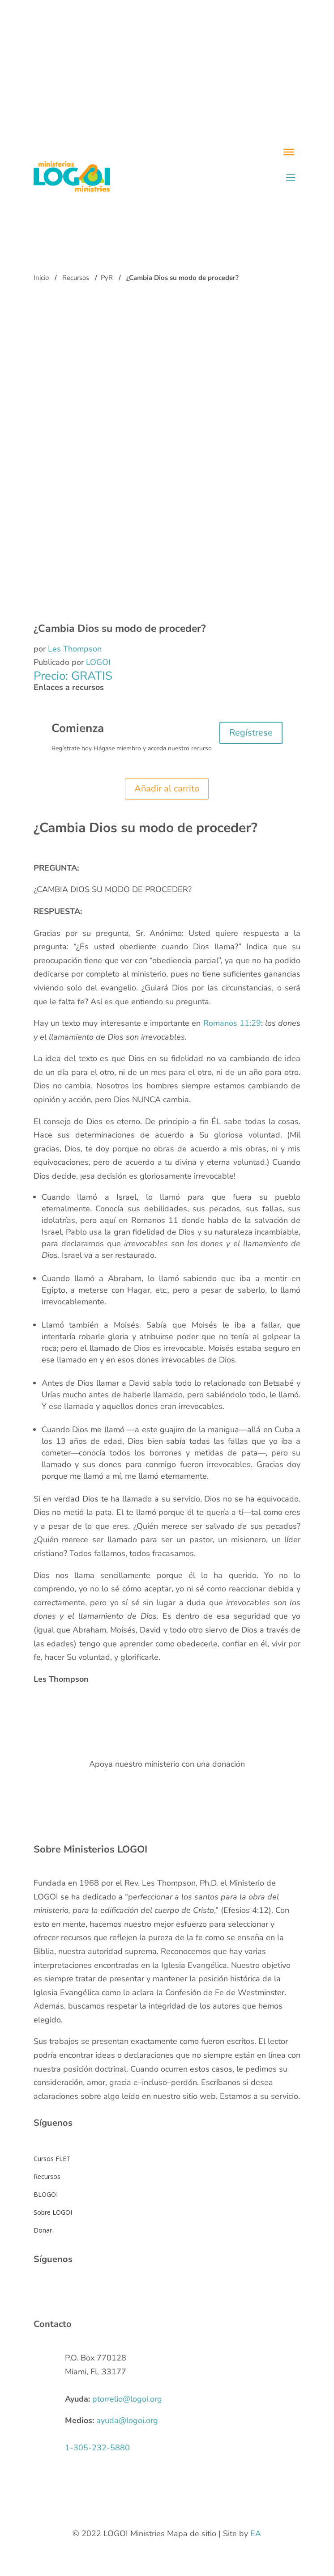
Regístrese (251, 733)
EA (255, 2533)
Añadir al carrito (166, 789)
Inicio (41, 277)
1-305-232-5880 (97, 2447)
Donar (43, 2230)
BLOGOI (46, 2194)
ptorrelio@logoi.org (127, 2399)
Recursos (75, 277)
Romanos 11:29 (232, 1023)
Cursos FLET (52, 2158)
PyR (107, 277)
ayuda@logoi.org (127, 2420)
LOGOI (98, 662)
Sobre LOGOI (53, 2212)
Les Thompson (75, 648)
